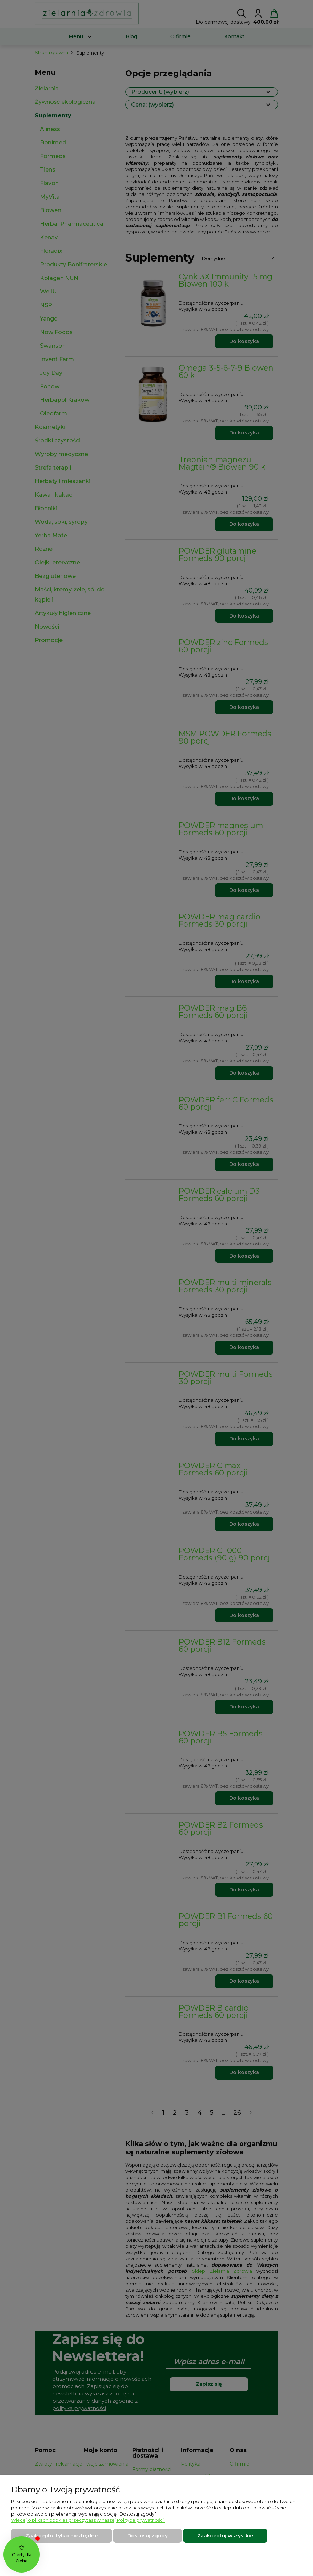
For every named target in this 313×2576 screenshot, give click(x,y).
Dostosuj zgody (147, 2536)
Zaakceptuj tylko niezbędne (61, 2536)
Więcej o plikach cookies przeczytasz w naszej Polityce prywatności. (88, 2520)
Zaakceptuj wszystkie (225, 2536)
